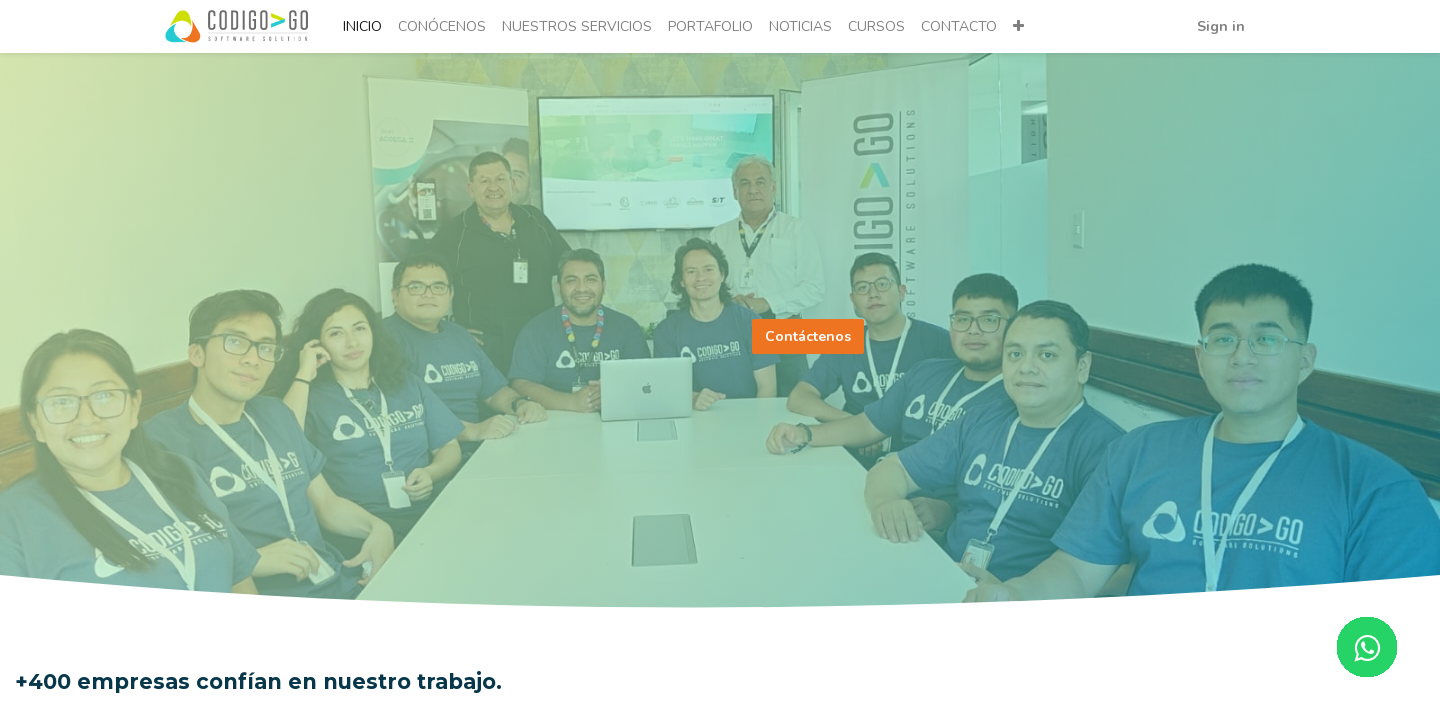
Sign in (1219, 26)
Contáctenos (808, 336)
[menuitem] (364, 26)
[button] (1020, 26)
